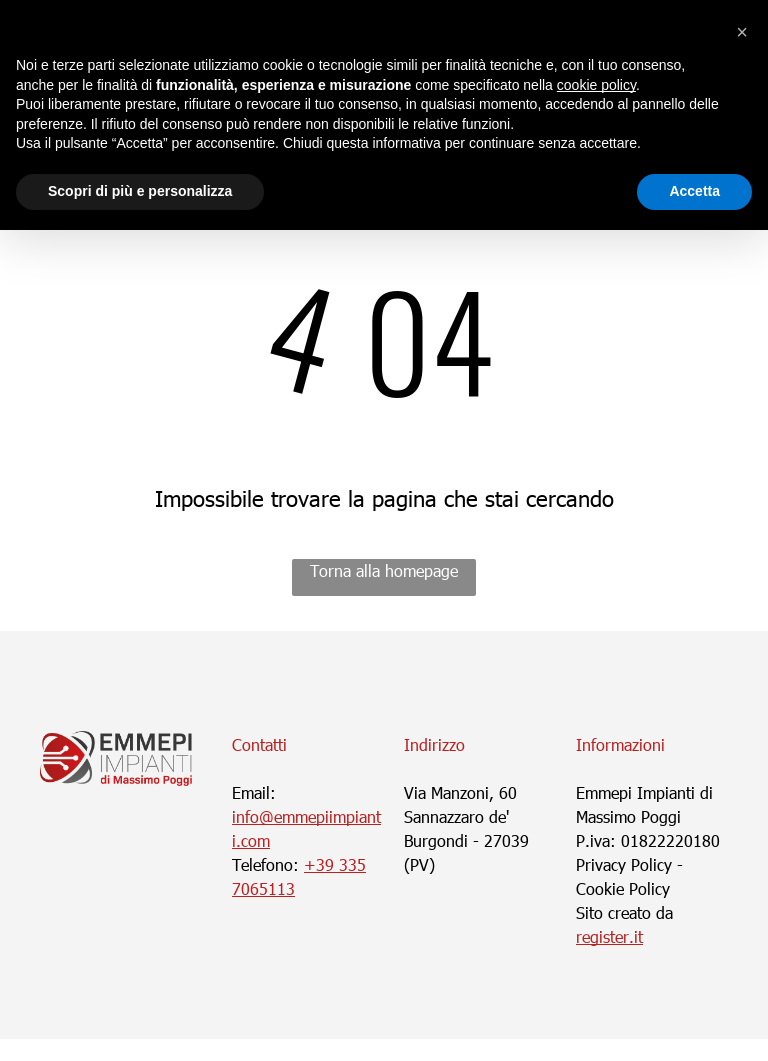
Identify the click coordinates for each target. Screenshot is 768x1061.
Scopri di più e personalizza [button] (140, 191)
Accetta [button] (694, 191)
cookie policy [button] (596, 85)
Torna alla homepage (384, 570)
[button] (742, 32)
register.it (609, 936)
